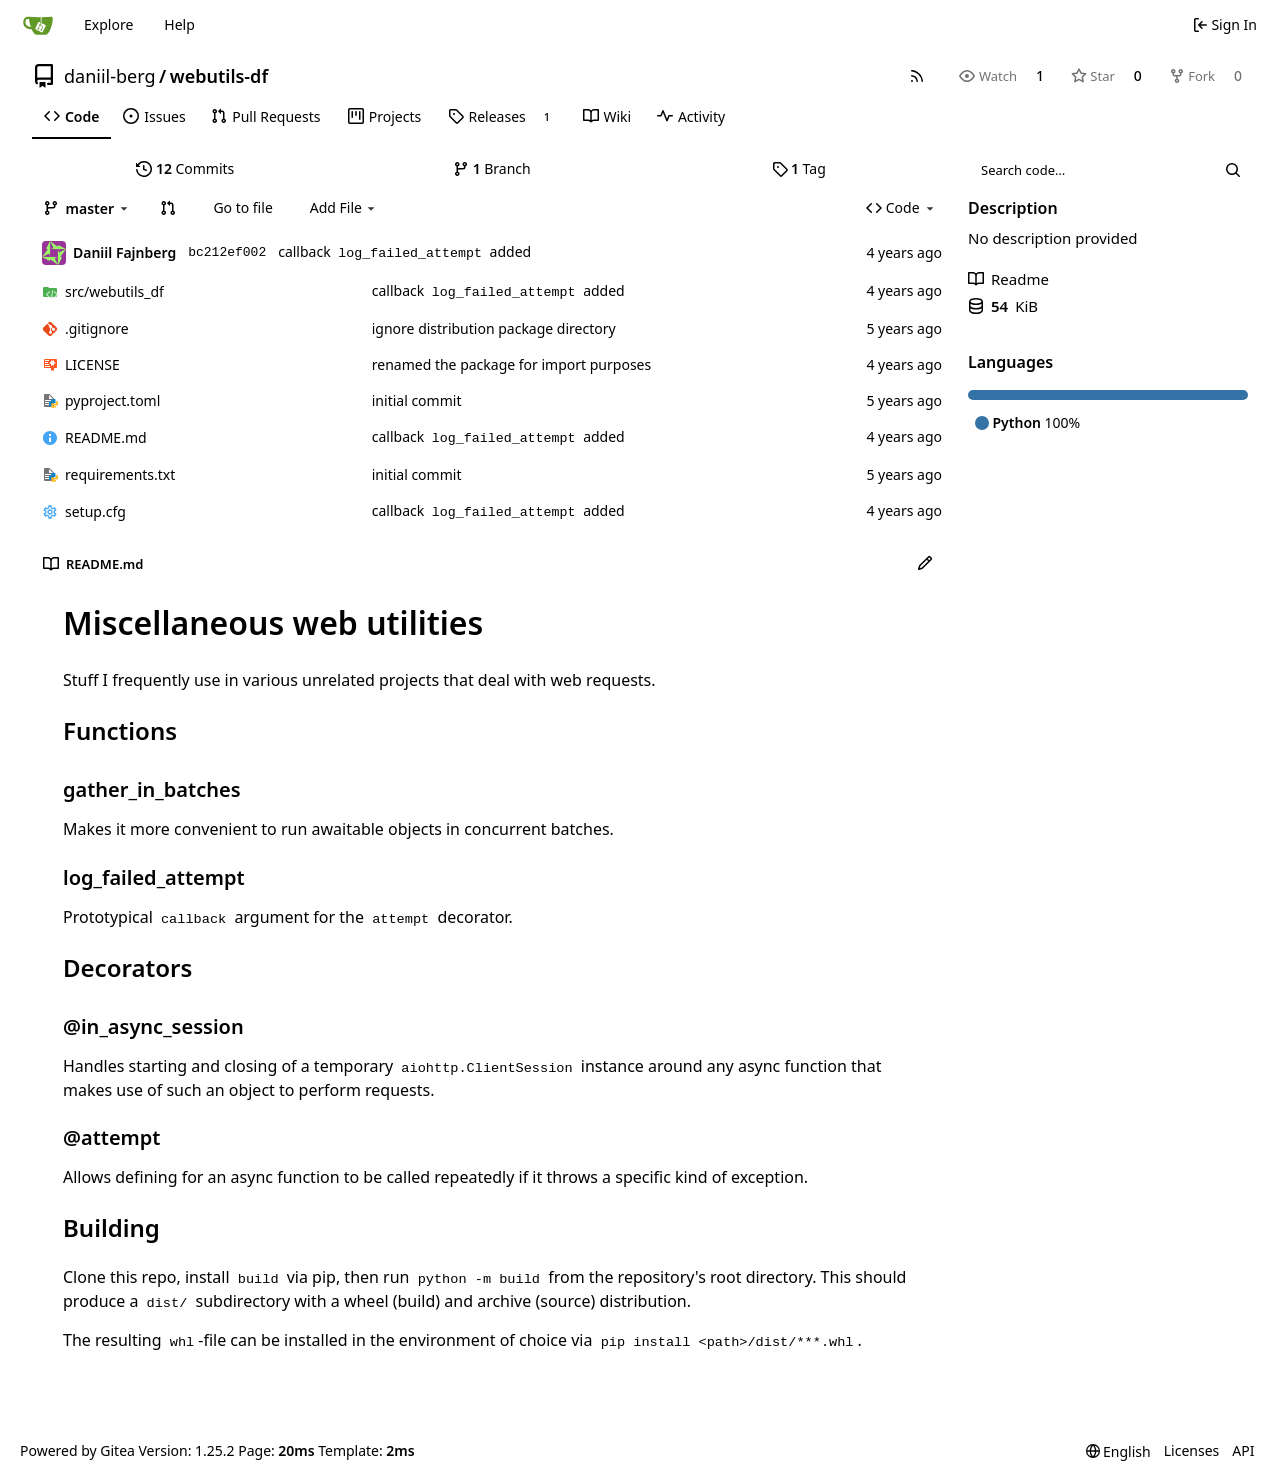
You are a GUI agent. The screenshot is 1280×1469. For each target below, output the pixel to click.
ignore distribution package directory (494, 328)
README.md (106, 437)
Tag (799, 168)
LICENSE (92, 364)
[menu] (1118, 1451)
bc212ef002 (227, 252)
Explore (108, 24)
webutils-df (219, 76)
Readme (1008, 279)
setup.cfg (95, 511)
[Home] (38, 25)
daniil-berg (110, 76)
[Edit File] (925, 564)
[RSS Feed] (917, 76)
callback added (404, 251)
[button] (168, 208)
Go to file (242, 207)
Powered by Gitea (77, 1450)
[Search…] (1232, 170)
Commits (185, 168)
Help (179, 24)
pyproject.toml (112, 400)
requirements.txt (120, 474)
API (1243, 1450)
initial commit (417, 400)
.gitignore (97, 328)
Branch (492, 168)
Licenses (1192, 1450)
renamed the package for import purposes (511, 364)
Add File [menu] (344, 207)
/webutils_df (114, 291)
